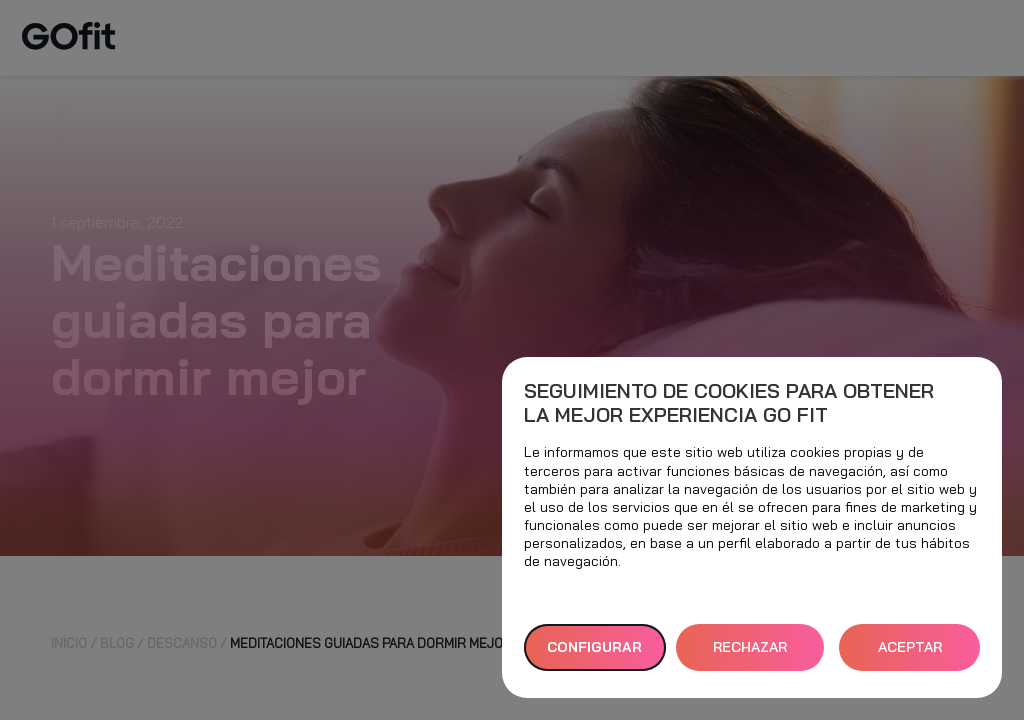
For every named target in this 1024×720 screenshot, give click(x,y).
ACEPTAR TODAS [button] (910, 654)
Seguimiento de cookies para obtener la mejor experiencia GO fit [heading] (729, 403)
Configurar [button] (594, 647)
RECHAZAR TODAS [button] (750, 654)
